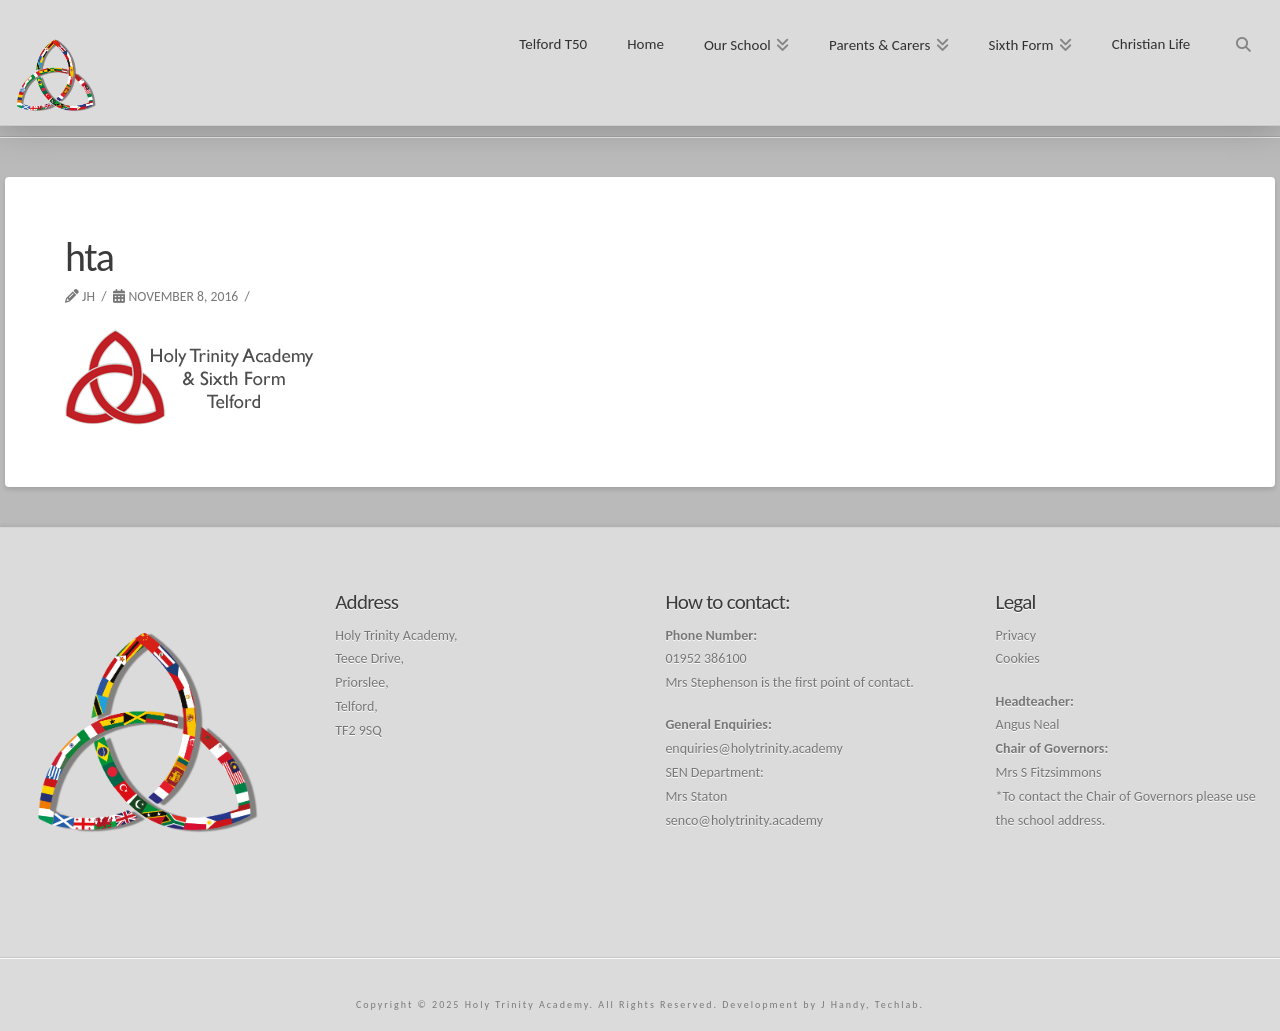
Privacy (1016, 635)
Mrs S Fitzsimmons (1049, 772)
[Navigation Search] (1242, 37)
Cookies (1018, 658)
